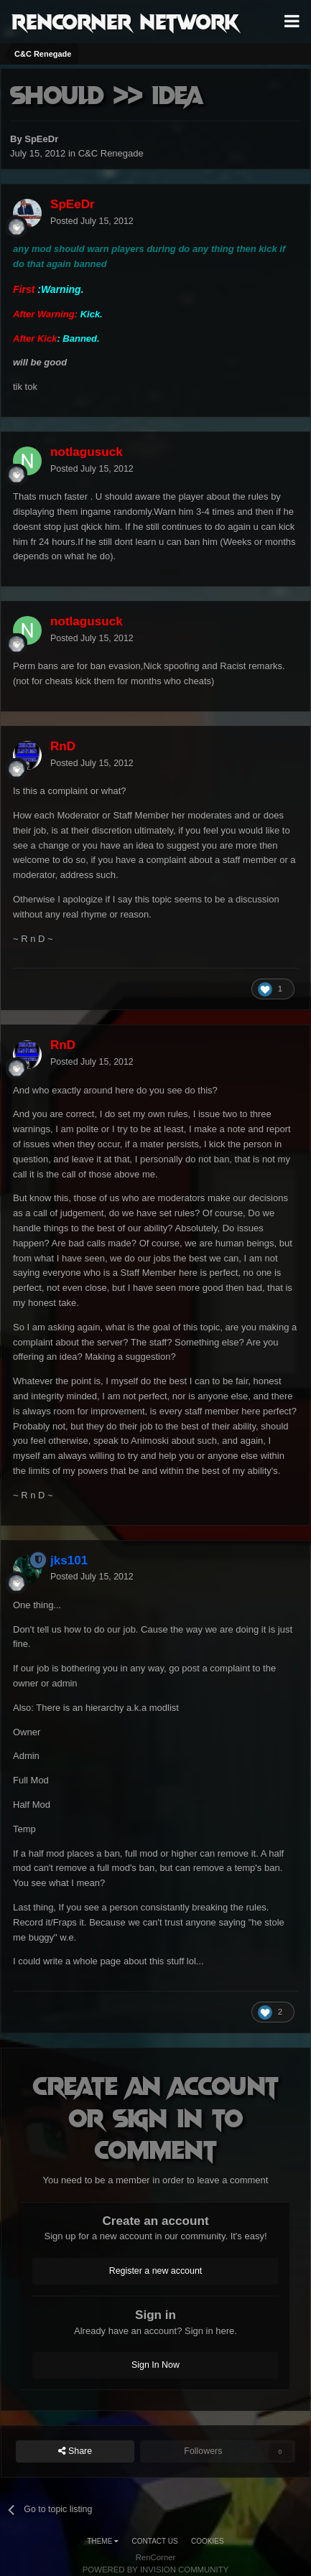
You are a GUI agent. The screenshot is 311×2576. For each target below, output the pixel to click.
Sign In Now (155, 2365)
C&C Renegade (111, 153)
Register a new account (156, 2271)
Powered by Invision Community (156, 2569)
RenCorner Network (125, 21)
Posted (92, 221)
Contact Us (155, 2541)
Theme (103, 2541)
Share (75, 2451)
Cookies (207, 2541)
